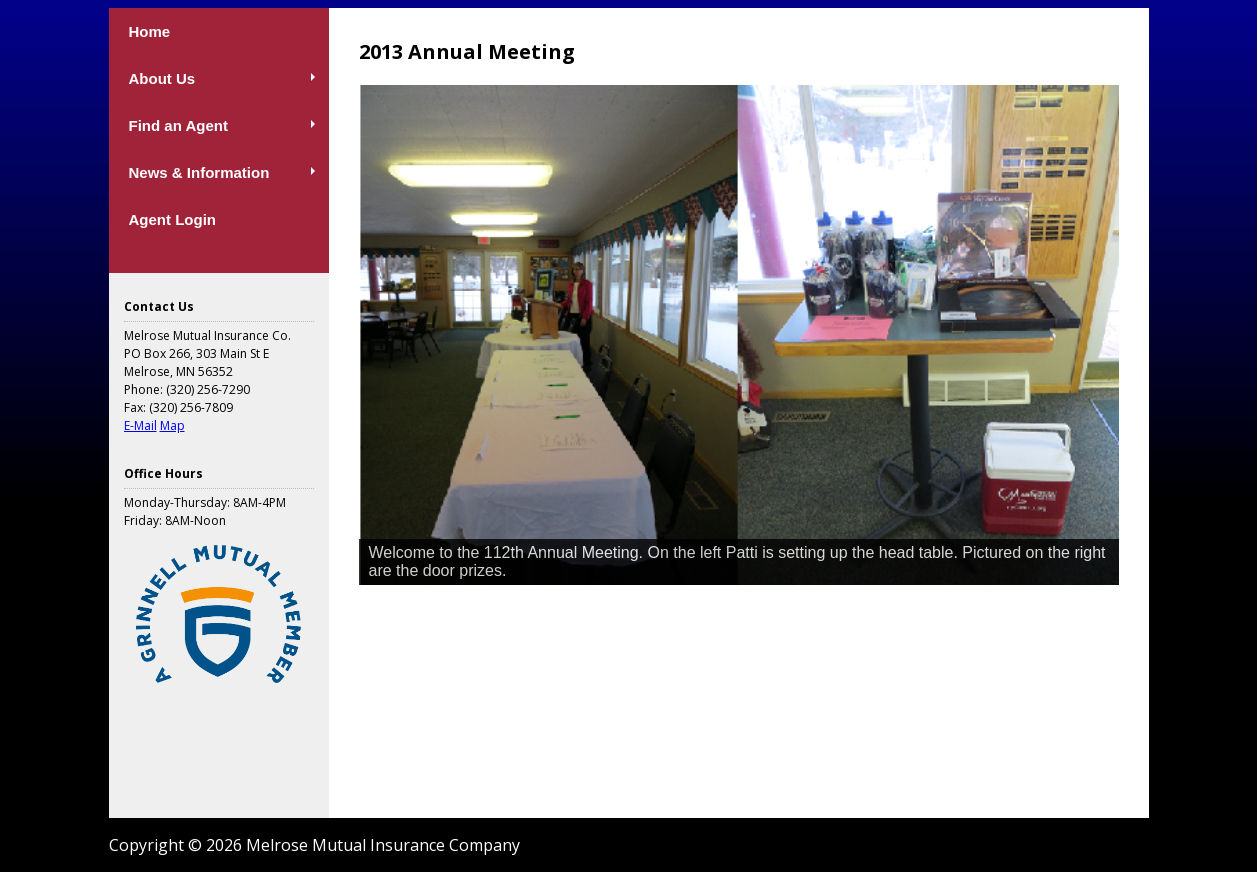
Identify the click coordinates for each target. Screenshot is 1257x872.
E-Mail (140, 425)
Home (150, 31)
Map (172, 425)
